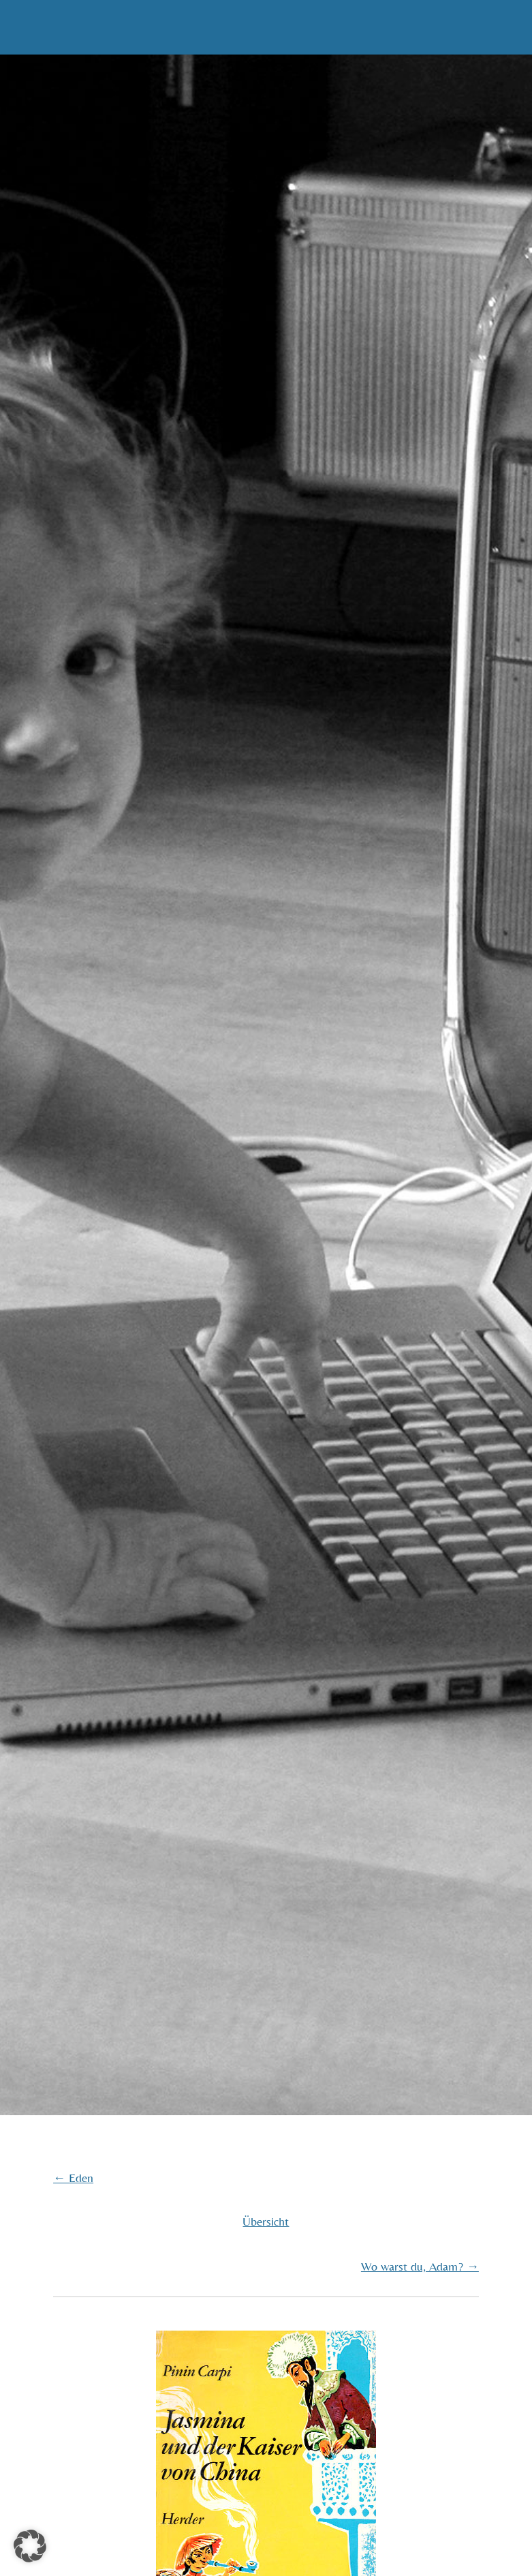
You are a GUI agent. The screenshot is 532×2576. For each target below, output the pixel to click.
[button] (30, 2546)
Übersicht (265, 2221)
